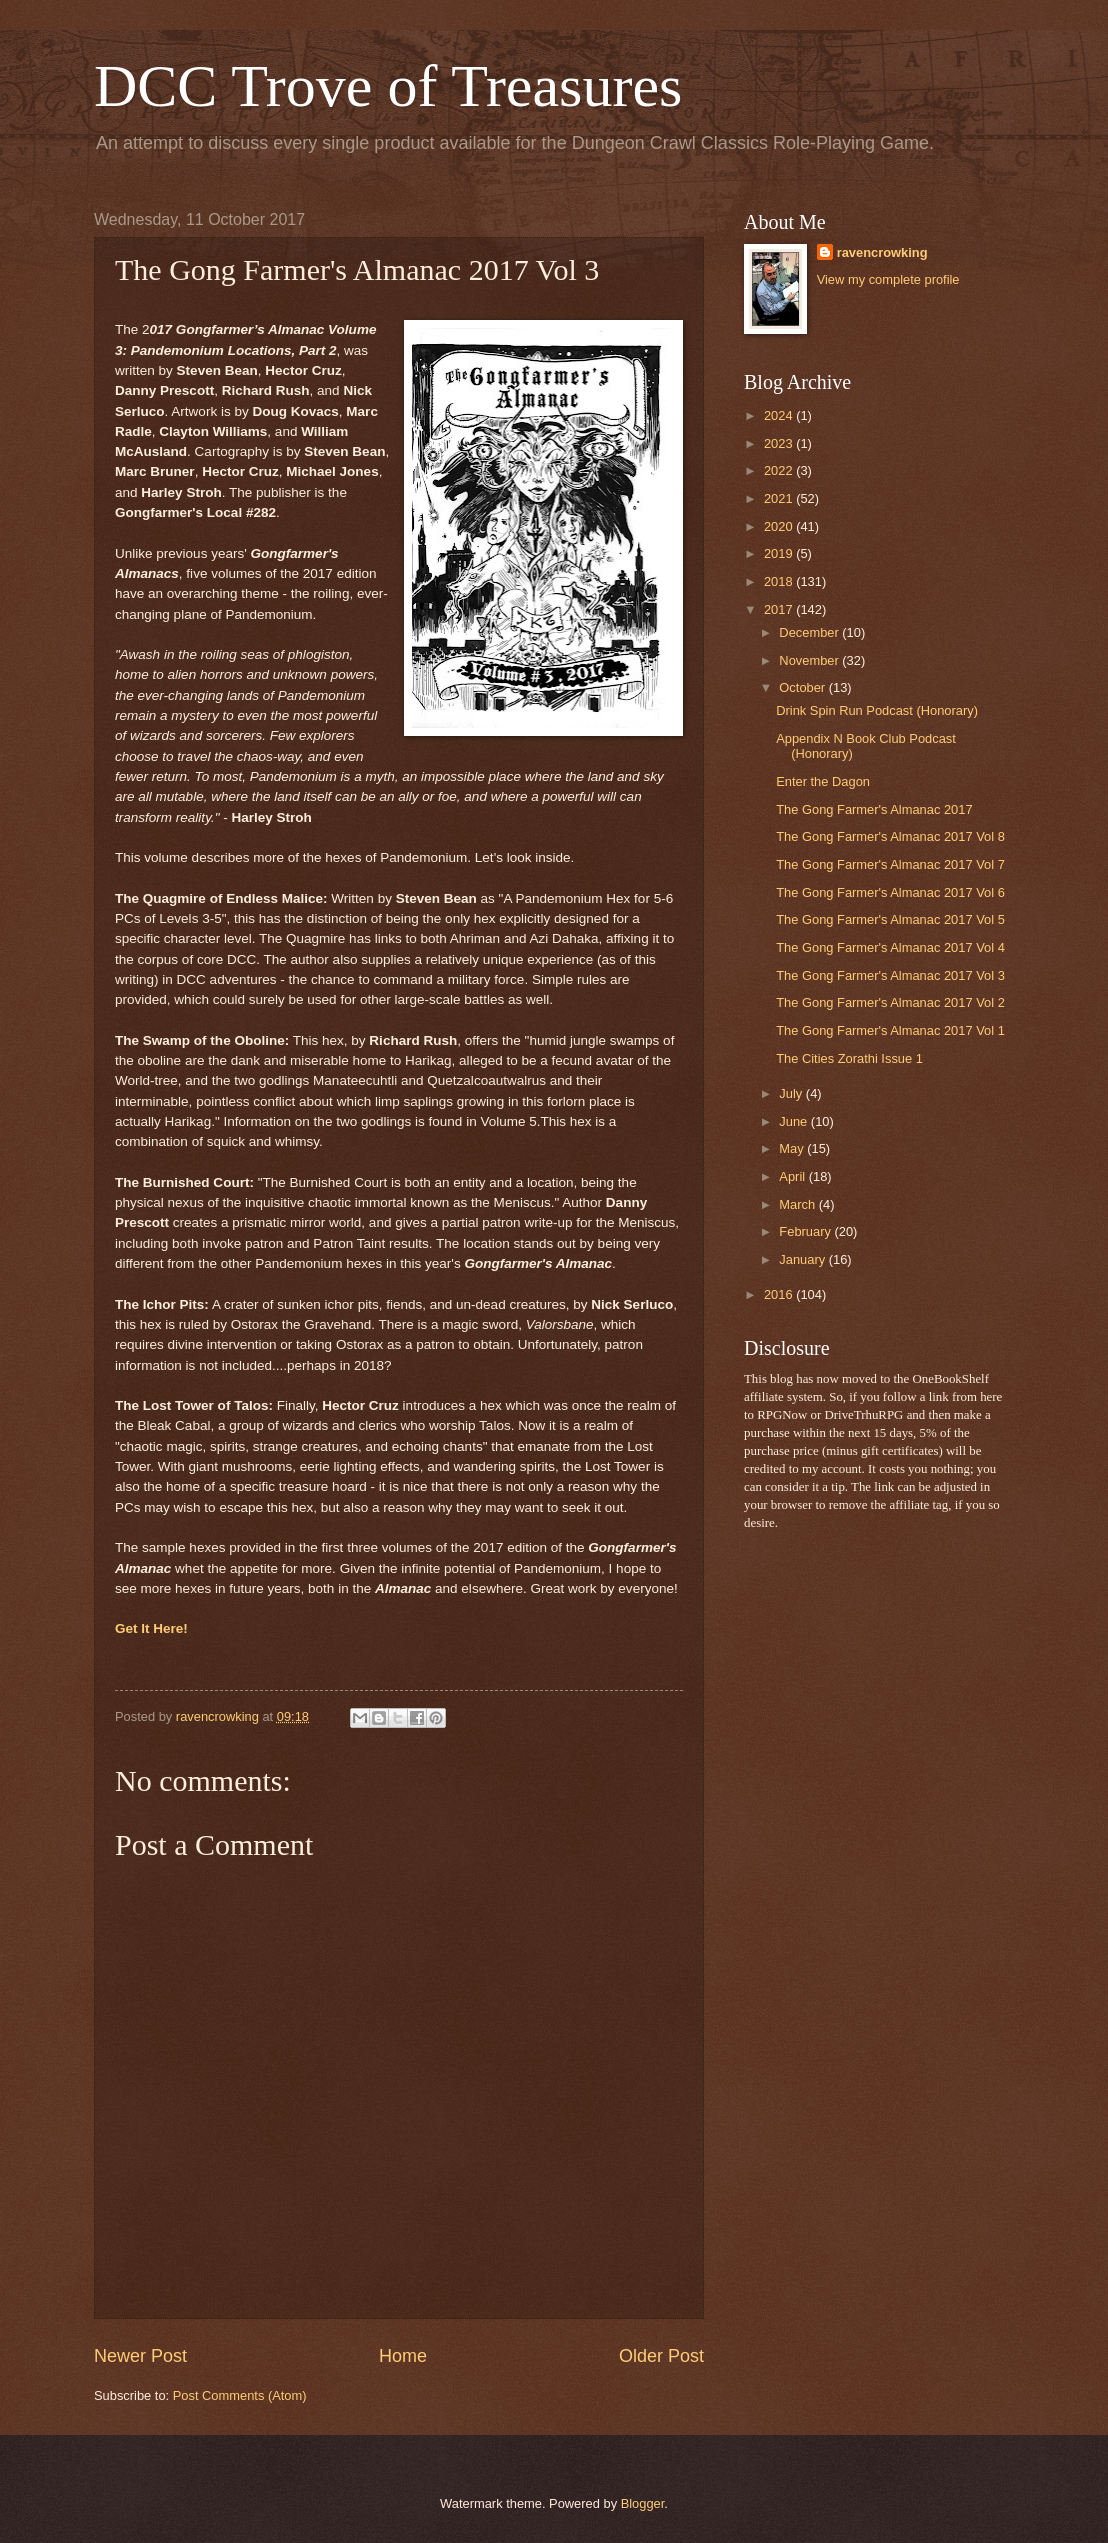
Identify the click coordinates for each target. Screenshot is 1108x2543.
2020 (780, 526)
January (803, 1259)
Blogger (643, 2503)
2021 (780, 498)
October (803, 687)
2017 (780, 609)
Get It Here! (151, 1628)
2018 (780, 581)
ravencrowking (882, 252)
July (792, 1093)
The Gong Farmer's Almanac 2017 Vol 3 (890, 975)
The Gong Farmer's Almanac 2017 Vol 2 (890, 1002)
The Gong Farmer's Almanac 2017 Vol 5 (890, 919)
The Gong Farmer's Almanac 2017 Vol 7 (890, 864)
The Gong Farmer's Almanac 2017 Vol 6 (890, 892)
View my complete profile (888, 279)
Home (403, 2356)
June (795, 1121)
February (806, 1231)
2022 (780, 470)
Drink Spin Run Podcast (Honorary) (877, 710)
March (798, 1204)
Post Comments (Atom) (240, 2395)
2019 (780, 553)
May (793, 1148)
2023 (780, 443)
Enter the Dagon (823, 781)
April (793, 1176)
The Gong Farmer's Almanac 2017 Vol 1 (890, 1030)
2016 (780, 1294)
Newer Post (140, 2356)
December (810, 632)
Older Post (661, 2356)
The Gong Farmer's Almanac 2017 (874, 809)
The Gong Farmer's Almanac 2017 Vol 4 (890, 947)
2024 (780, 415)
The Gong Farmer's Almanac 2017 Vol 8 (890, 836)
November (810, 660)
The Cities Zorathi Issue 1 (849, 1058)
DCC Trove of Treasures (388, 86)
